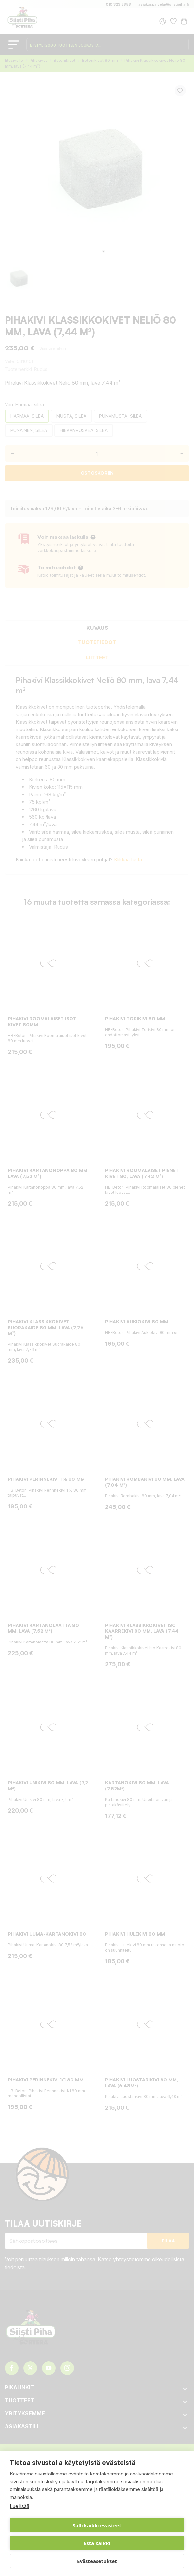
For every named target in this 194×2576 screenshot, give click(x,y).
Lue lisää (19, 2506)
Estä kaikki (97, 2543)
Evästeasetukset (97, 2561)
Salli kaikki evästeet (97, 2525)
